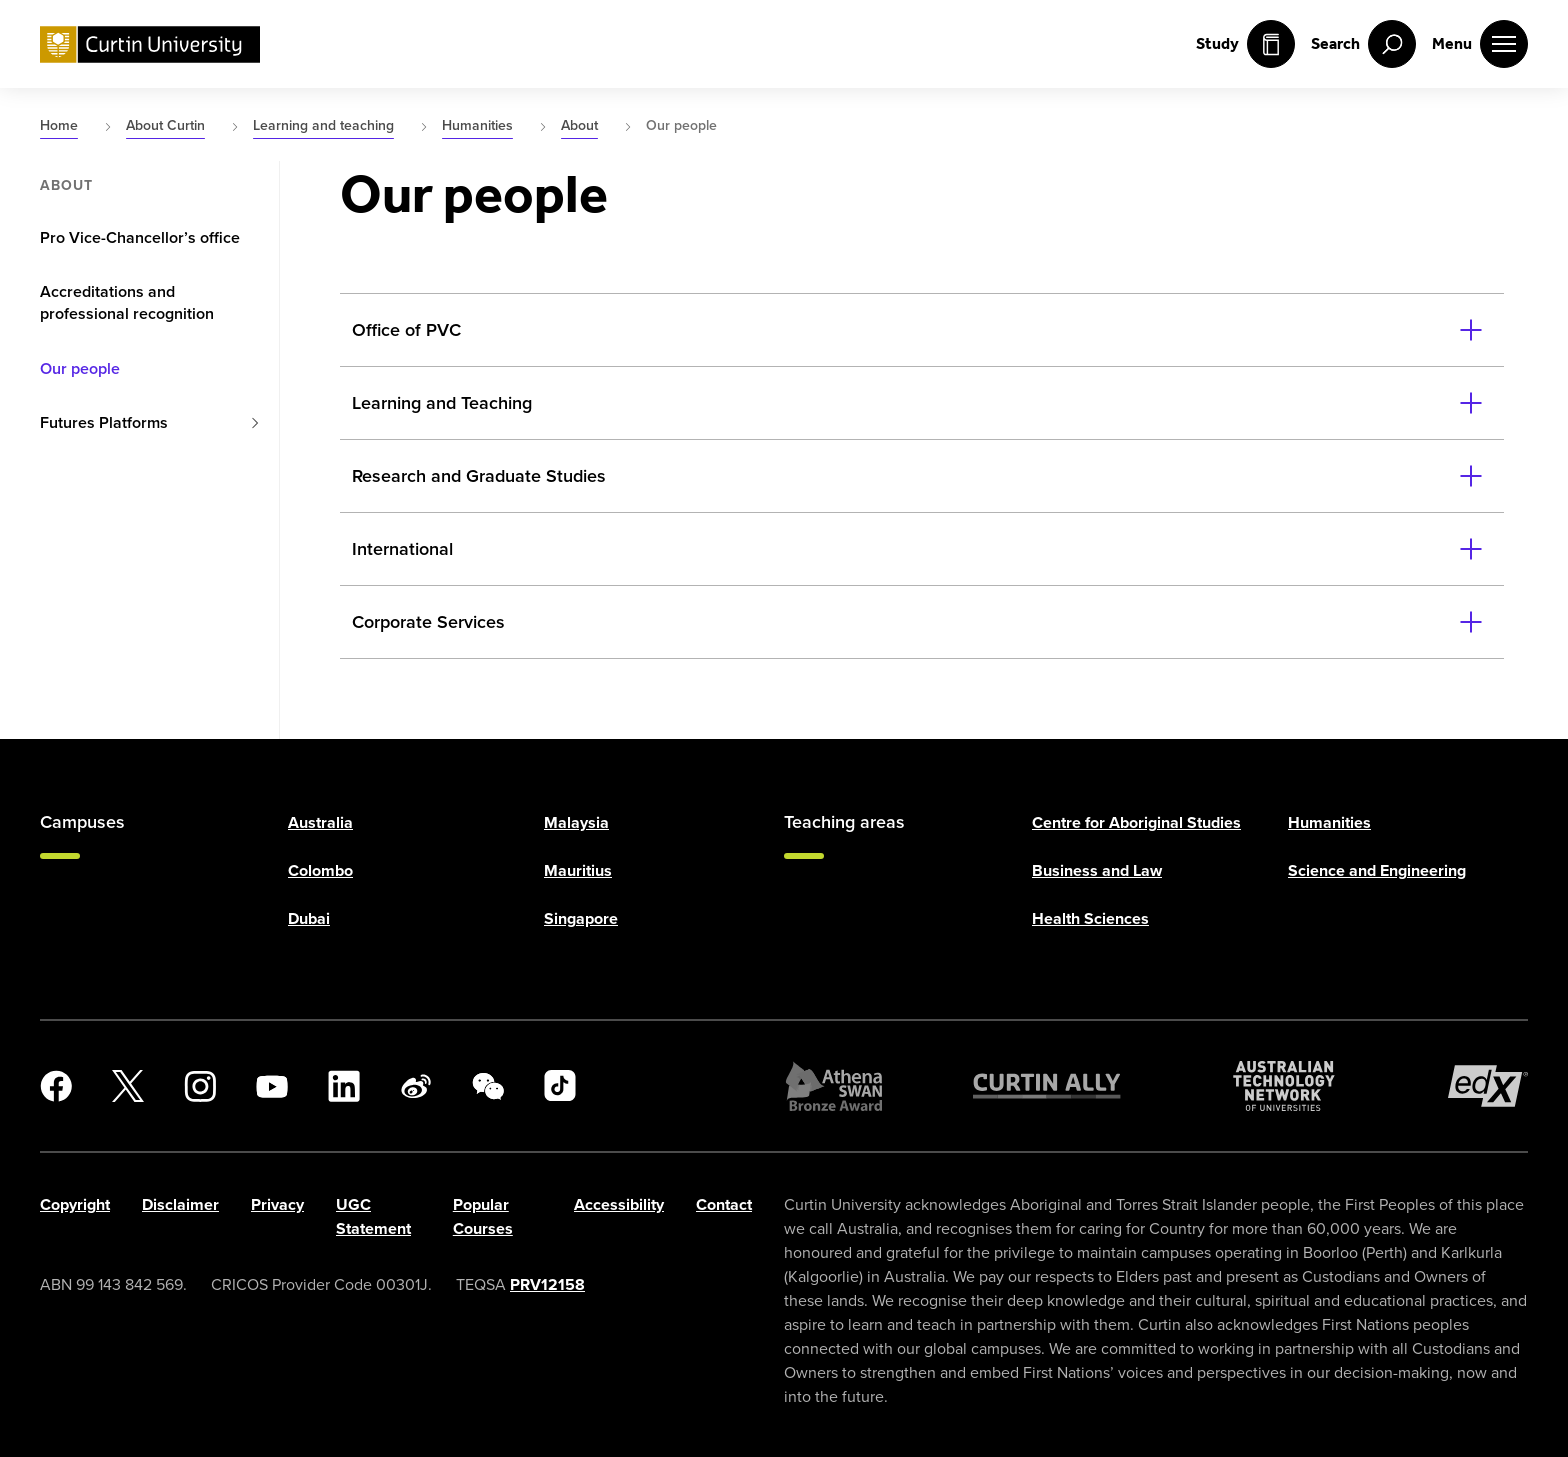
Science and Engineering (1377, 870)
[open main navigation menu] (1480, 44)
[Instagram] (200, 1086)
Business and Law (1097, 870)
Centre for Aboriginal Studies (1136, 822)
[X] (128, 1086)
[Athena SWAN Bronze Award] (834, 1086)
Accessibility (619, 1204)
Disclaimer (180, 1204)
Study (1245, 44)
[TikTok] (560, 1086)
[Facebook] (56, 1086)
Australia (320, 822)
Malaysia (576, 822)
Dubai (309, 918)
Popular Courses (483, 1216)
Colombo (320, 870)
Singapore (581, 918)
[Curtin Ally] (1047, 1086)
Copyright (75, 1204)
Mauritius (578, 870)
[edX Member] (1488, 1086)
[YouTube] (272, 1086)
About (66, 186)
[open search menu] (1363, 44)
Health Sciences (1090, 918)
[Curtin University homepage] (150, 44)
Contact (724, 1204)
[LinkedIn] (344, 1086)
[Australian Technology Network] (1284, 1086)
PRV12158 (547, 1284)
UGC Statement (373, 1216)
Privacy (277, 1204)
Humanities (1329, 822)
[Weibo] (416, 1086)
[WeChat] (488, 1086)
